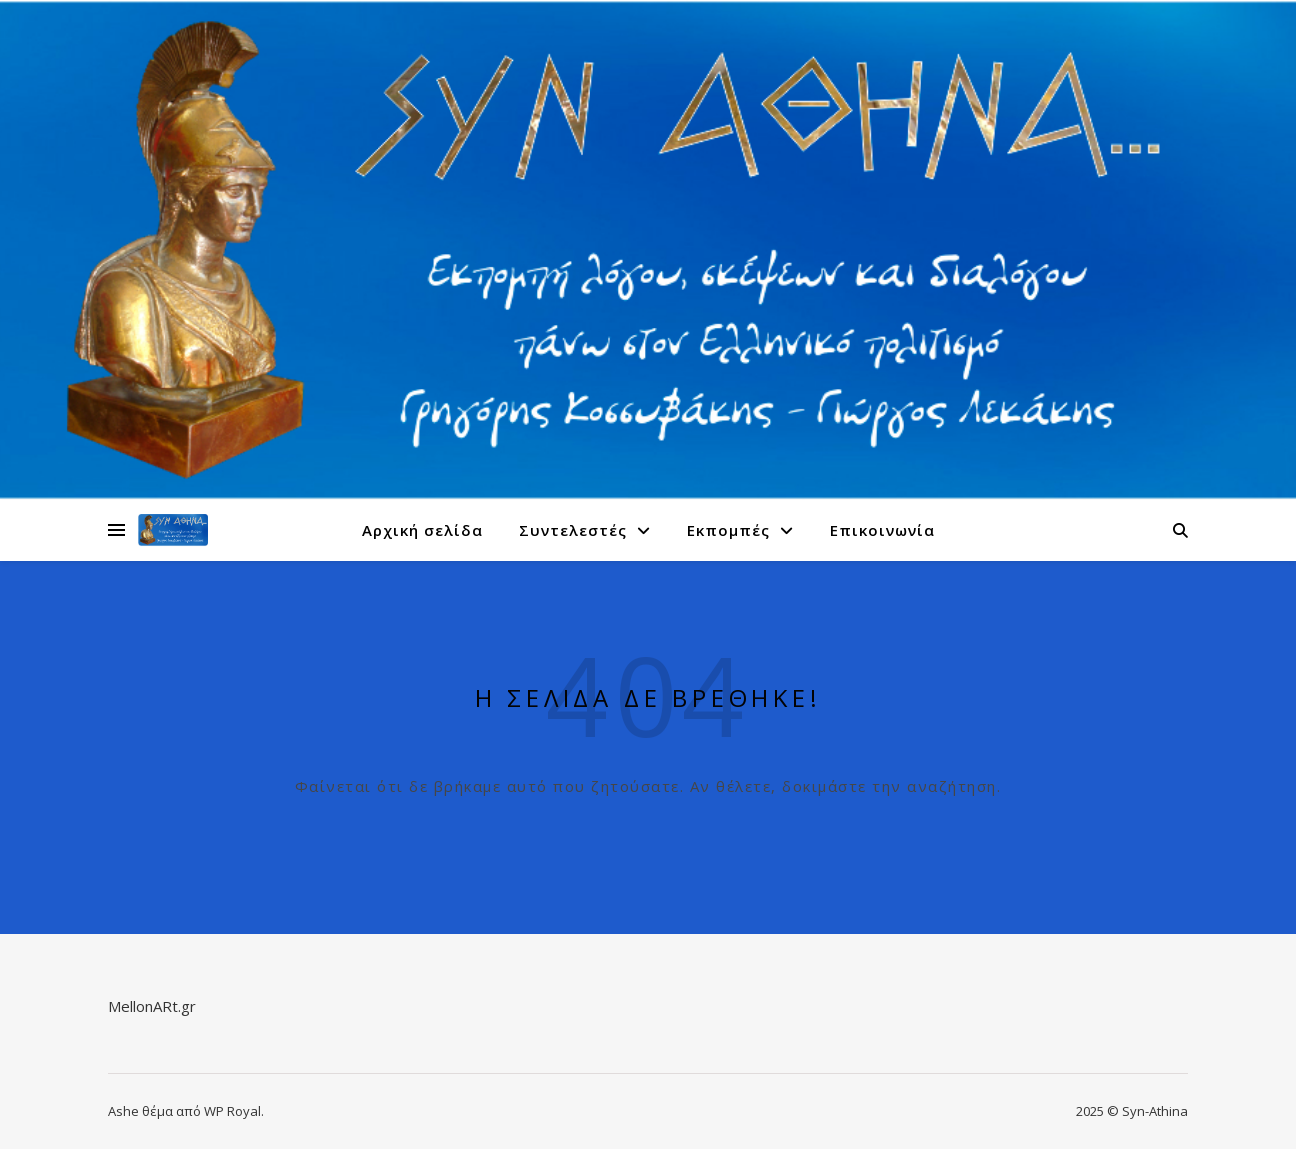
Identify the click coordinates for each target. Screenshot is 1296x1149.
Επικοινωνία (882, 530)
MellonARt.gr (152, 1006)
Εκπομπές (728, 530)
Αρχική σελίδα (422, 530)
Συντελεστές (573, 530)
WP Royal (232, 1111)
